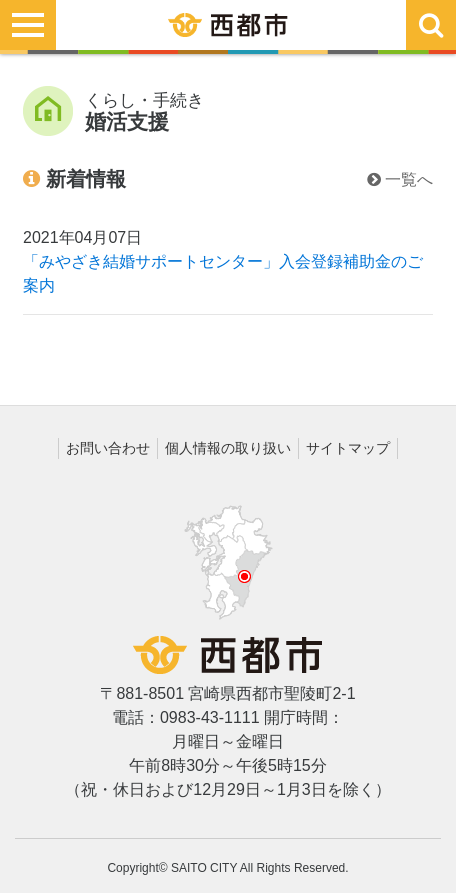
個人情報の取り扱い (228, 448)
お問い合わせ (108, 448)
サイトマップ (348, 448)
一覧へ (400, 179)
